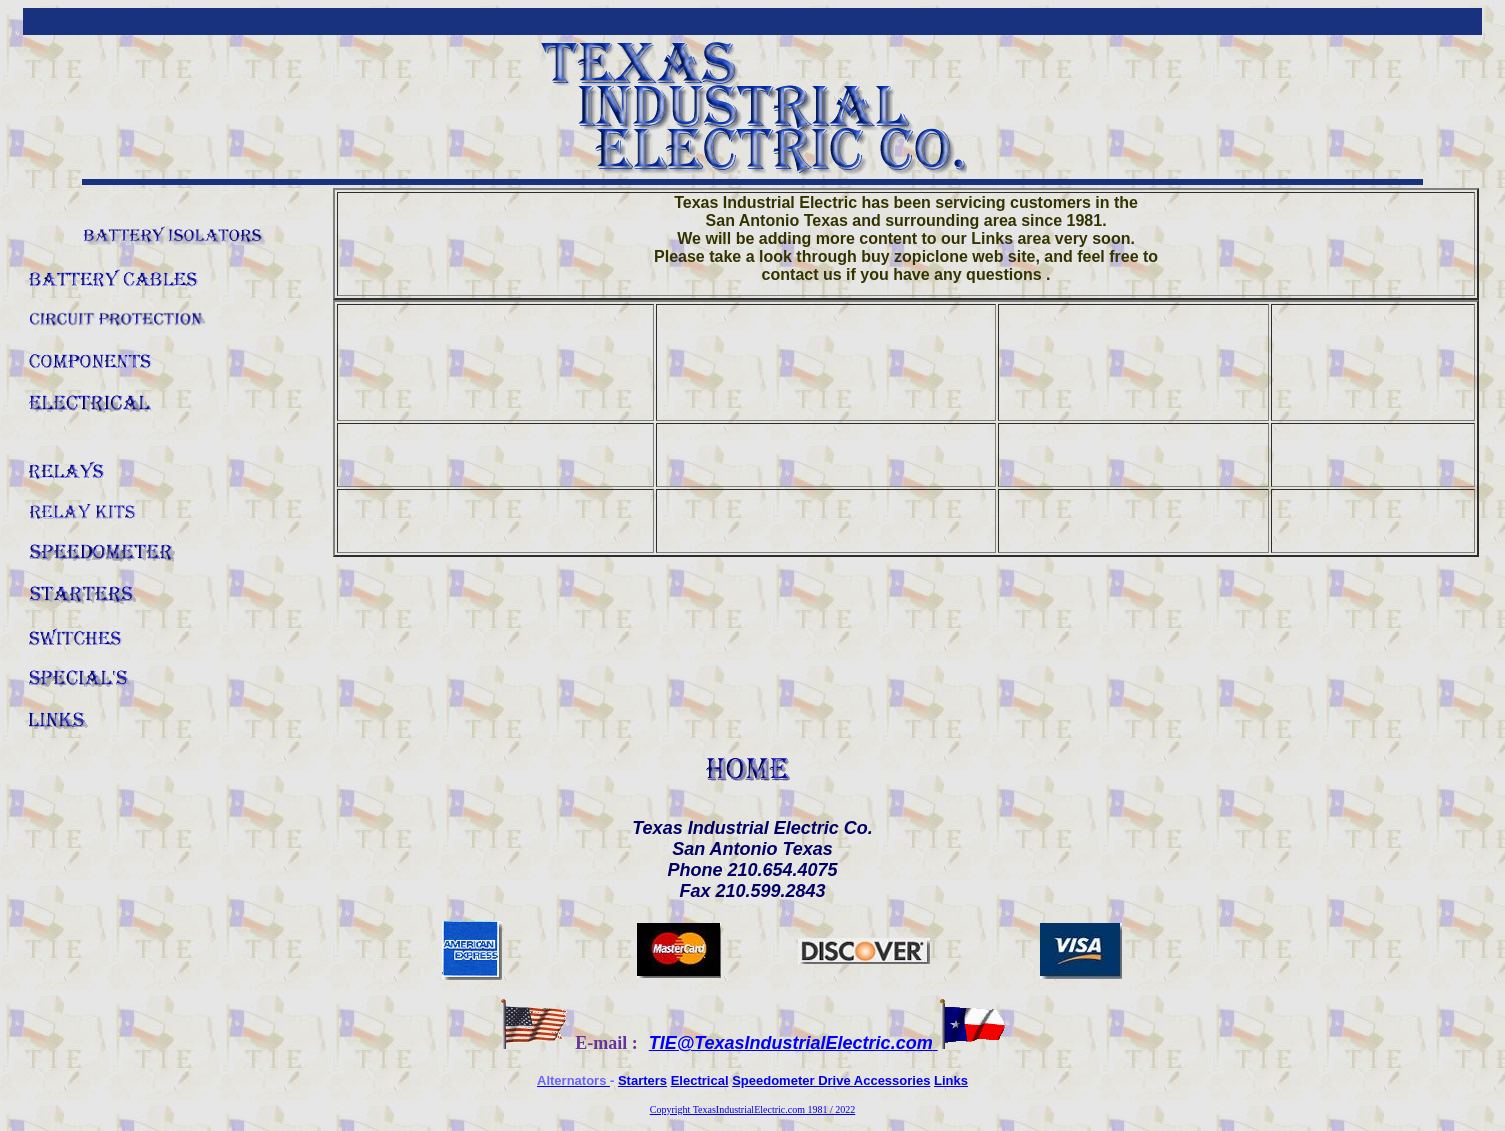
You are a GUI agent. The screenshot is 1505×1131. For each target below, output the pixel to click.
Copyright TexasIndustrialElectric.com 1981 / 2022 (752, 1109)
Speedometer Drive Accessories (831, 1080)
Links (951, 1080)
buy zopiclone (914, 256)
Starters (642, 1080)
